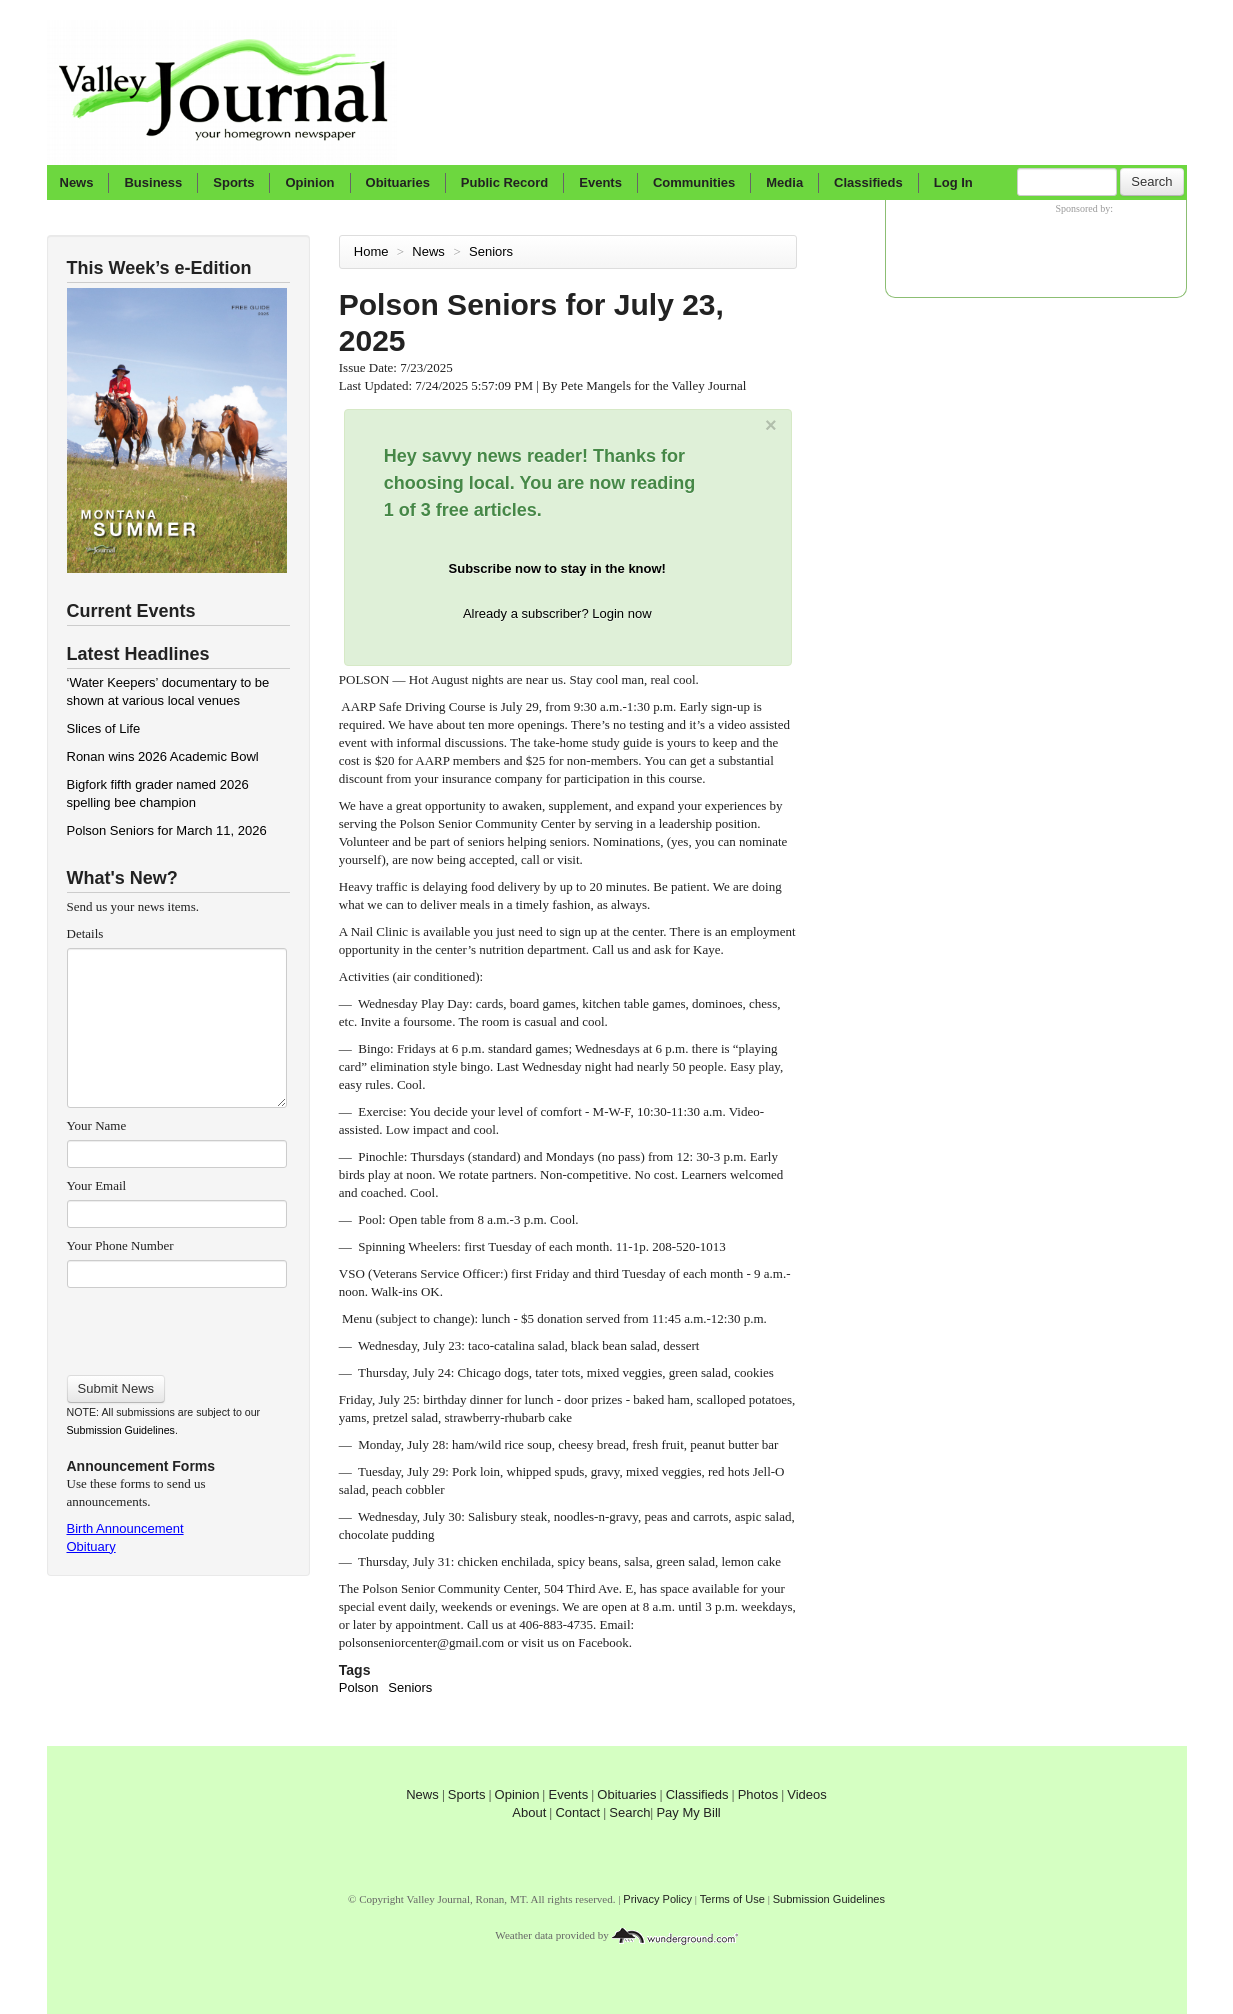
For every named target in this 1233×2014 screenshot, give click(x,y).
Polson (359, 1687)
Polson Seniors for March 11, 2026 (167, 830)
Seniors (493, 251)
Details (85, 933)
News (77, 182)
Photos (758, 1794)
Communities (694, 182)
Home (371, 251)
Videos (807, 1794)
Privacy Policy (657, 1899)
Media (784, 182)
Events (600, 182)
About (529, 1812)
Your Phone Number (120, 1245)
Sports (233, 182)
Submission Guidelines (121, 1430)
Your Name (97, 1125)
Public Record (504, 182)
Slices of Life (104, 728)
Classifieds (868, 182)
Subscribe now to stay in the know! (557, 568)
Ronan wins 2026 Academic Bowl (163, 756)
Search (1151, 181)
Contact (577, 1812)
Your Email (97, 1185)
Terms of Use (732, 1899)
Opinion (309, 182)
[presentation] (176, 1325)
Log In (953, 182)
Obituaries (398, 182)
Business (153, 182)
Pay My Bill (688, 1812)
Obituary (91, 1546)
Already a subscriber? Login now (557, 613)
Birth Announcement (125, 1528)
